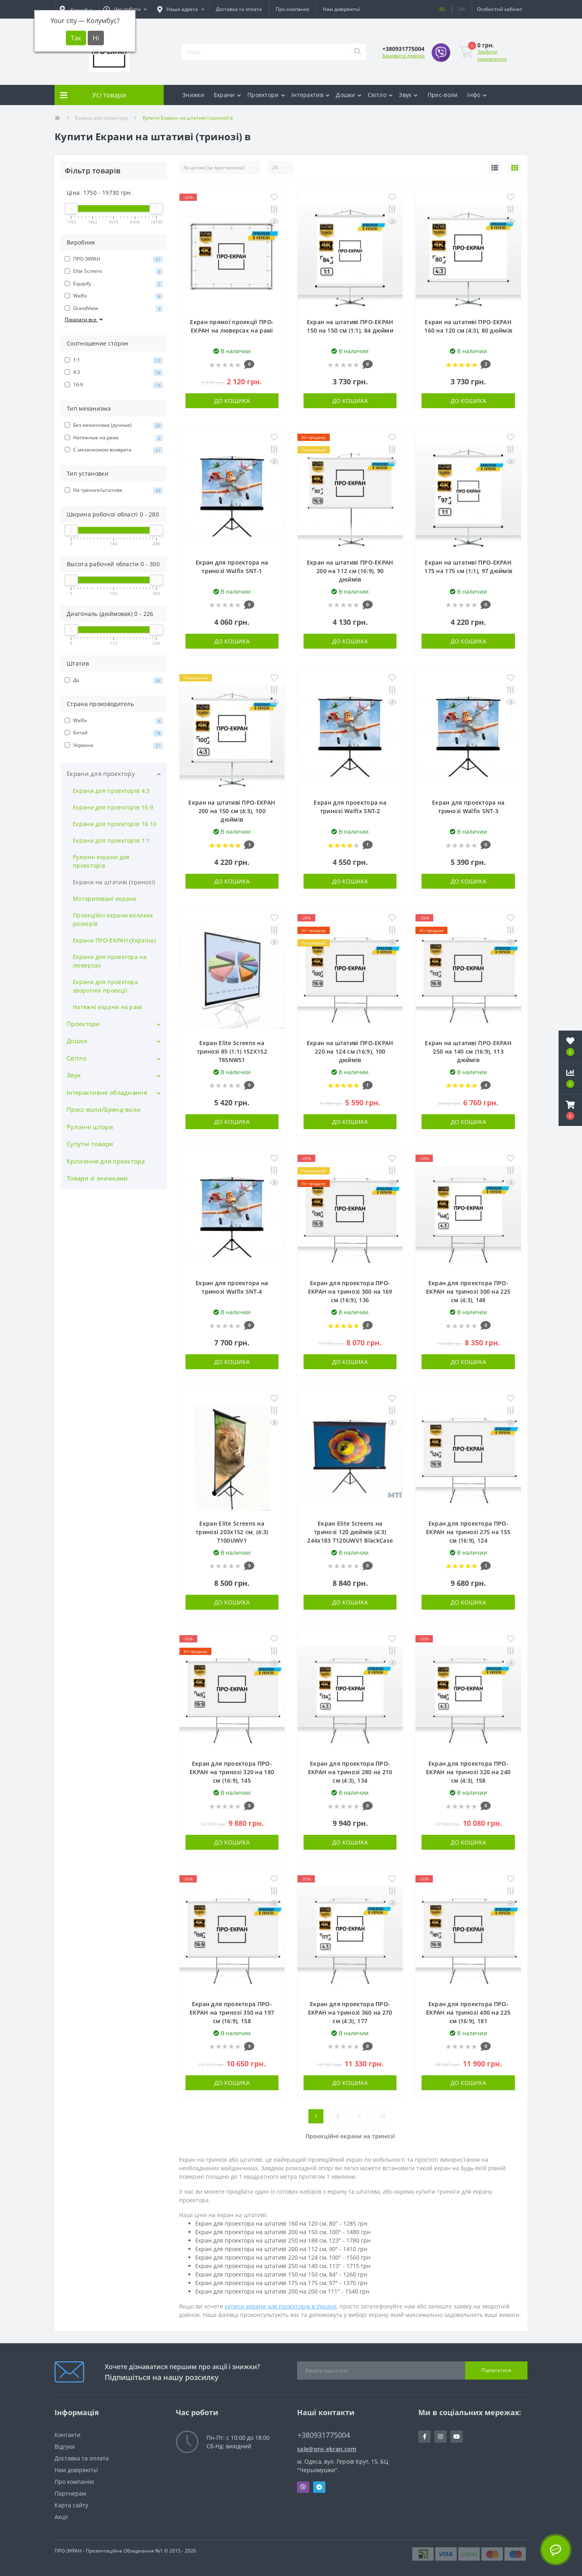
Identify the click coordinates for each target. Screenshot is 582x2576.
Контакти (67, 2435)
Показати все (84, 319)
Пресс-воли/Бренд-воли (104, 1109)
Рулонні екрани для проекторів (101, 861)
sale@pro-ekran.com (326, 2449)
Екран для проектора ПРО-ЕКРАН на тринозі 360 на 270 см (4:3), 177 (350, 2012)
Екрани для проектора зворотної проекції (105, 986)
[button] (125, 9)
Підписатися (496, 2370)
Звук (408, 95)
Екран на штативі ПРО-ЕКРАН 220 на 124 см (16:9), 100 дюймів (350, 1051)
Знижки (193, 95)
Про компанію (292, 9)
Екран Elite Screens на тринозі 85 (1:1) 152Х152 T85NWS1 (232, 1051)
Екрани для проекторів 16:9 (113, 807)
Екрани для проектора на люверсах (110, 961)
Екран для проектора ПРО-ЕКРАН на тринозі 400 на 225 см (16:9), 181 (468, 2012)
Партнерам (70, 2493)
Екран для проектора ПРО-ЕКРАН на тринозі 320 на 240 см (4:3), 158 (468, 1772)
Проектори (266, 95)
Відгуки (65, 2446)
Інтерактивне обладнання (107, 1092)
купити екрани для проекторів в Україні (281, 2306)
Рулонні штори (90, 1127)
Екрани (227, 95)
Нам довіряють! (341, 9)
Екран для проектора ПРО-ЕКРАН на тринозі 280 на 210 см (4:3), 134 (350, 1772)
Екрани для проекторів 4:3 (111, 791)
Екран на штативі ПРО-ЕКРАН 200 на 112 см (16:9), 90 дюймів (350, 571)
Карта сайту (71, 2505)
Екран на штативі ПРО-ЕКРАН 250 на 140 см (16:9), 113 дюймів (468, 1051)
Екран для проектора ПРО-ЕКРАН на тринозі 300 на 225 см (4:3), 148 (468, 1291)
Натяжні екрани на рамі (108, 1007)
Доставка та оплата (239, 9)
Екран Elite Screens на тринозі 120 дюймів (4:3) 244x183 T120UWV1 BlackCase (350, 1532)
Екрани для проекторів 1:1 (111, 840)
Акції (61, 2517)
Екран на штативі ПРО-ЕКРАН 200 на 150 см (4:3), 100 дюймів (231, 811)
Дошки (348, 95)
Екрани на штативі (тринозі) (114, 882)
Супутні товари (90, 1144)
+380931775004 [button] (323, 2435)
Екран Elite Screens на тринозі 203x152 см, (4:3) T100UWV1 (232, 1532)
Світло (380, 95)
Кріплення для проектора (106, 1161)
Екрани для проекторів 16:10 (114, 824)
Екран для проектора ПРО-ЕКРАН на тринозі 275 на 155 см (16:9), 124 (468, 1532)
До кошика (232, 401)
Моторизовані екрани (105, 898)
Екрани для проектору (101, 117)
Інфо (477, 95)
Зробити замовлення (492, 55)
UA (461, 9)
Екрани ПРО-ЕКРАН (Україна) (114, 940)
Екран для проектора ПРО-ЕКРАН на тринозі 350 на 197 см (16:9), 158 (232, 2012)
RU (442, 9)
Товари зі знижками (97, 1178)
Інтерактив (310, 95)
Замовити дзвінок (403, 55)
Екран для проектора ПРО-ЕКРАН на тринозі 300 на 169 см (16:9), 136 (350, 1291)
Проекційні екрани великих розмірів (113, 919)
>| (383, 2116)
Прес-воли (443, 95)
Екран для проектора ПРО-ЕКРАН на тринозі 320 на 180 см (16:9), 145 (232, 1772)
